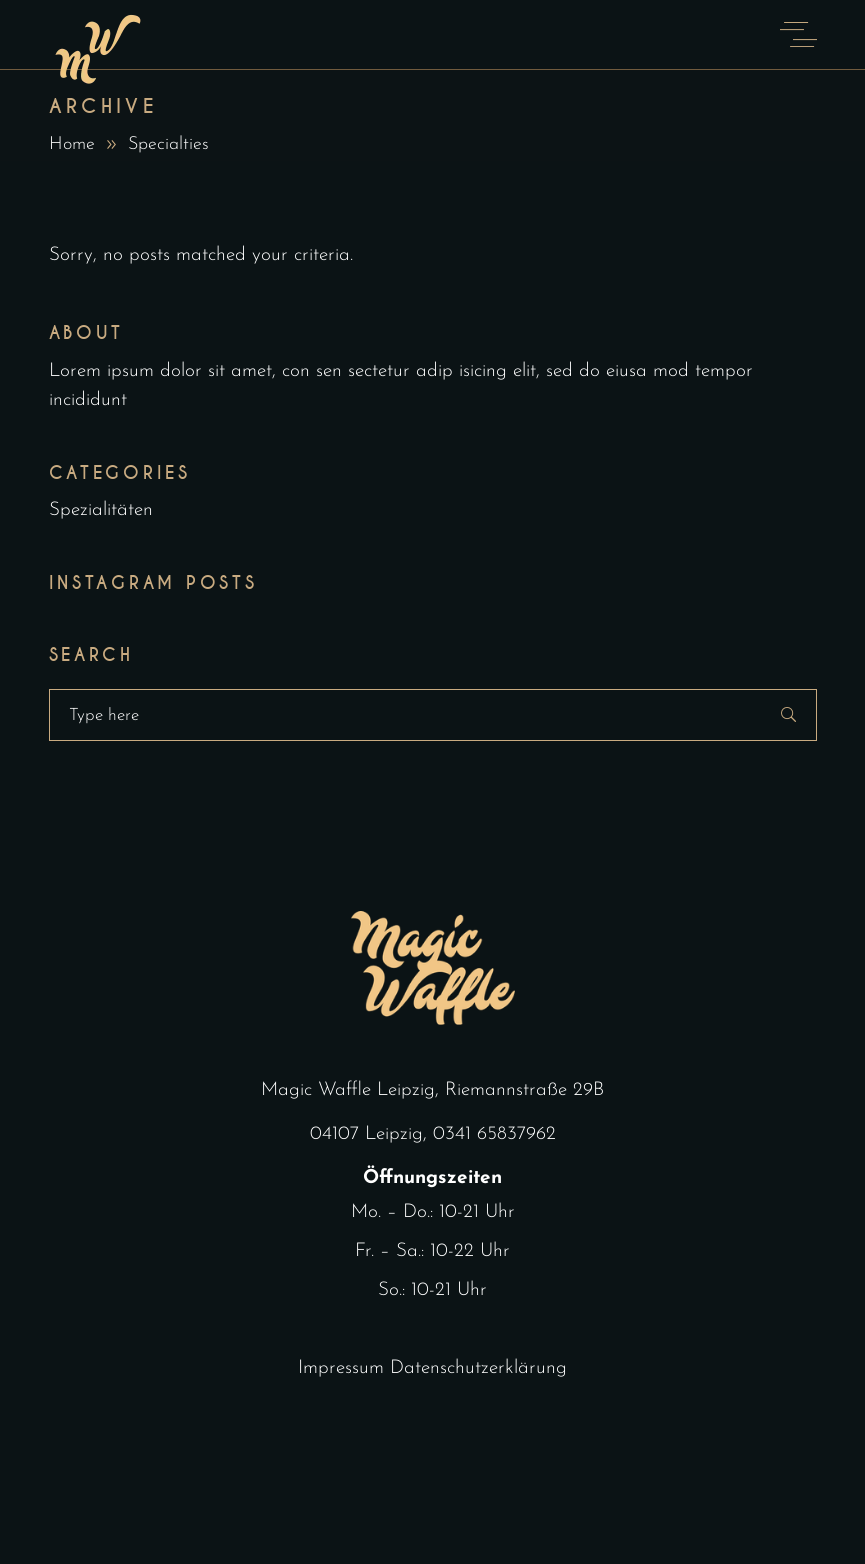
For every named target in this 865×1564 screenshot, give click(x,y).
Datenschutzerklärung (478, 1368)
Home (72, 144)
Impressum (341, 1368)
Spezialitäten (101, 510)
